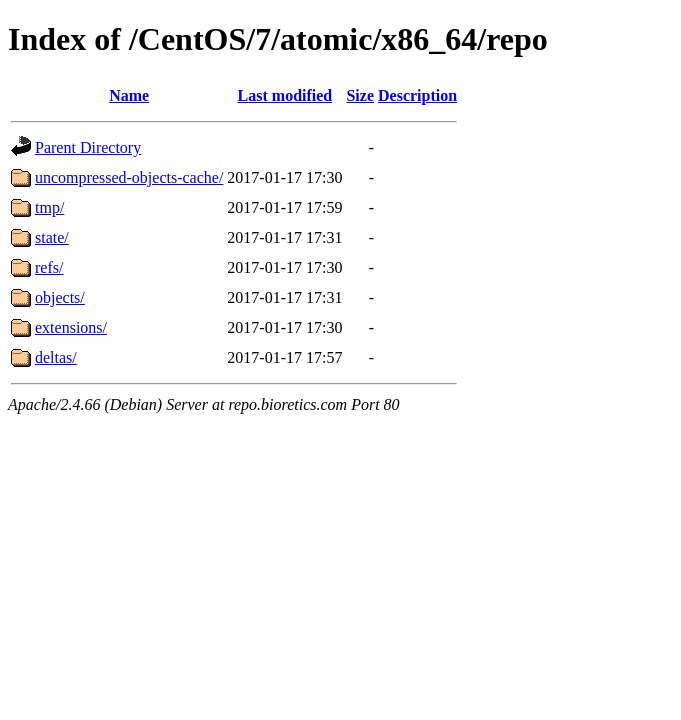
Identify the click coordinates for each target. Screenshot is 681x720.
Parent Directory (88, 147)
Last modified (285, 95)
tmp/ (49, 207)
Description (417, 95)
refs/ (49, 267)
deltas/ (56, 357)
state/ (52, 237)
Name (129, 95)
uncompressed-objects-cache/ (129, 177)
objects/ (60, 297)
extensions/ (71, 327)
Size (360, 95)
